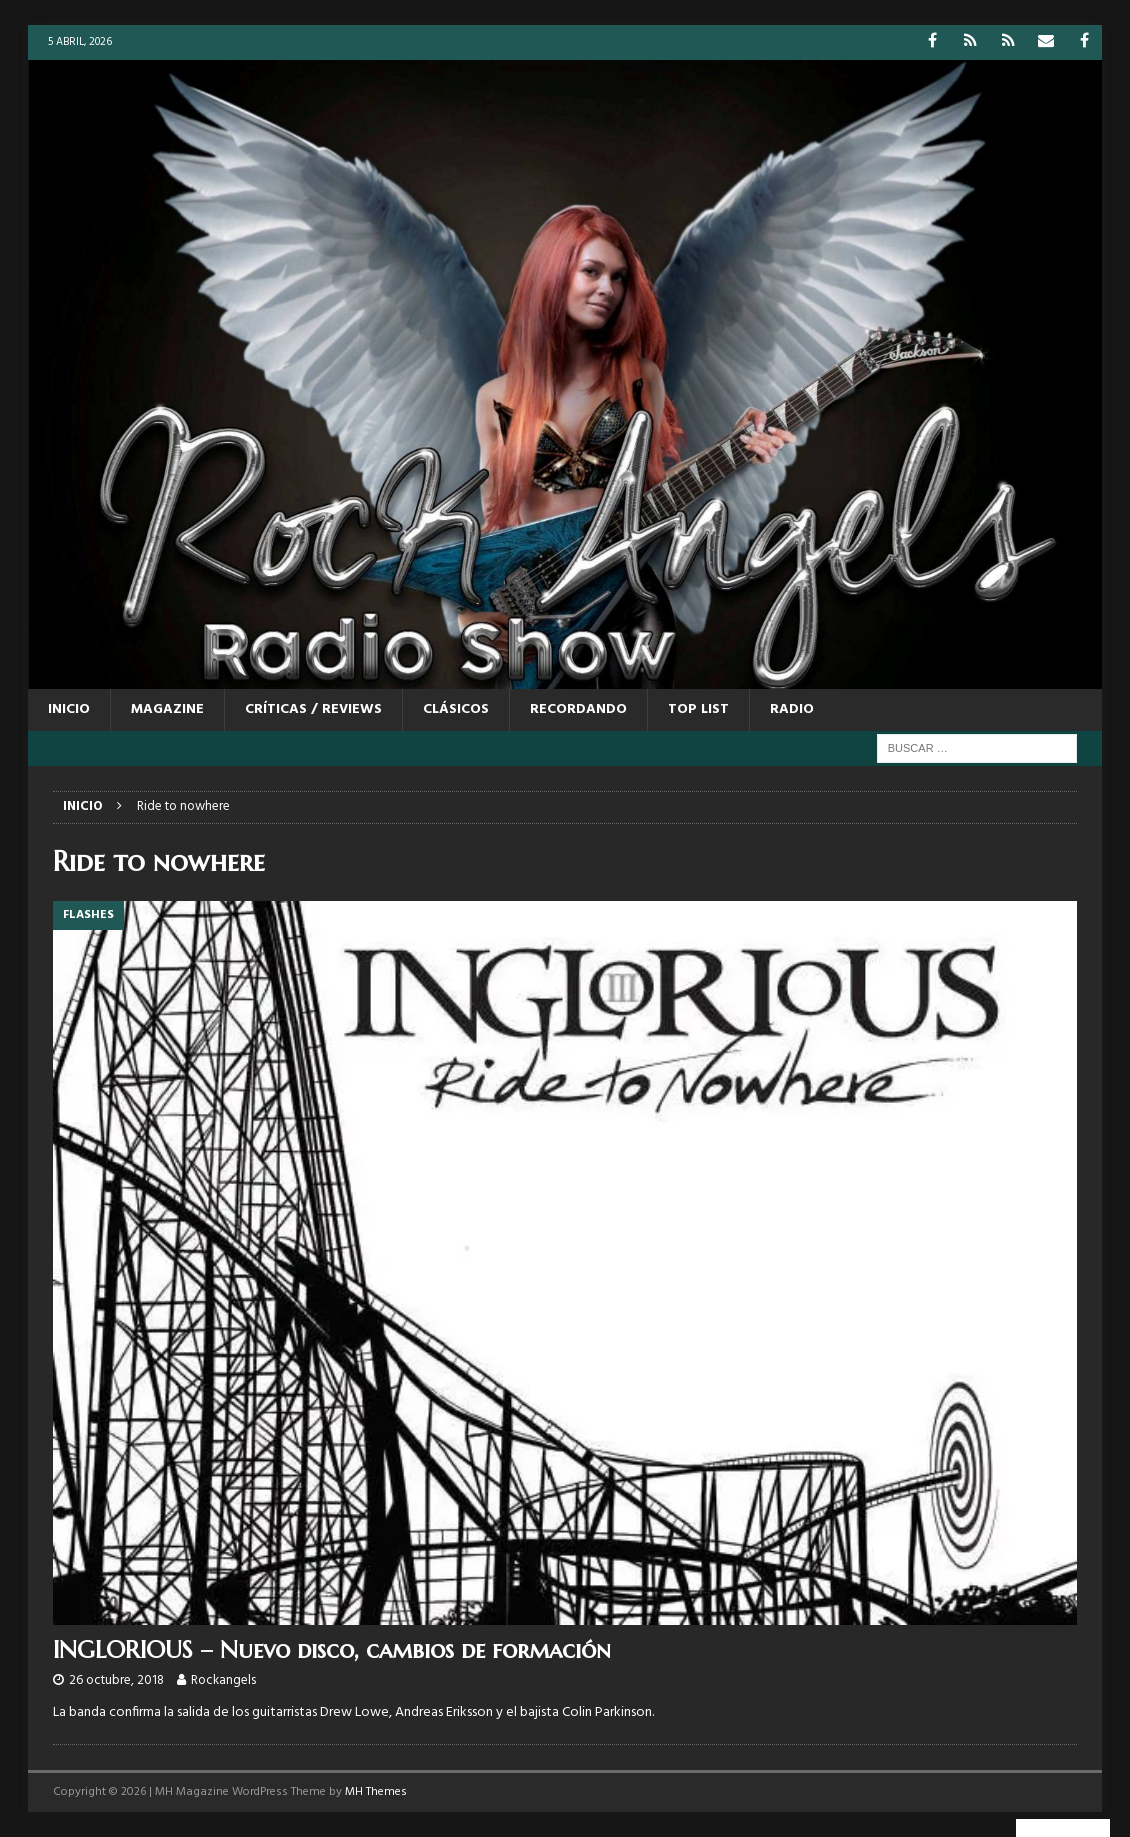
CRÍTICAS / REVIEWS (313, 709)
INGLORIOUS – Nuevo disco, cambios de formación (332, 1650)
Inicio (69, 709)
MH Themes (376, 1792)
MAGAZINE (167, 709)
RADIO (792, 709)
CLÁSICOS (456, 709)
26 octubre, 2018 (116, 1680)
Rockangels (223, 1680)
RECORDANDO (578, 709)
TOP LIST (698, 709)
